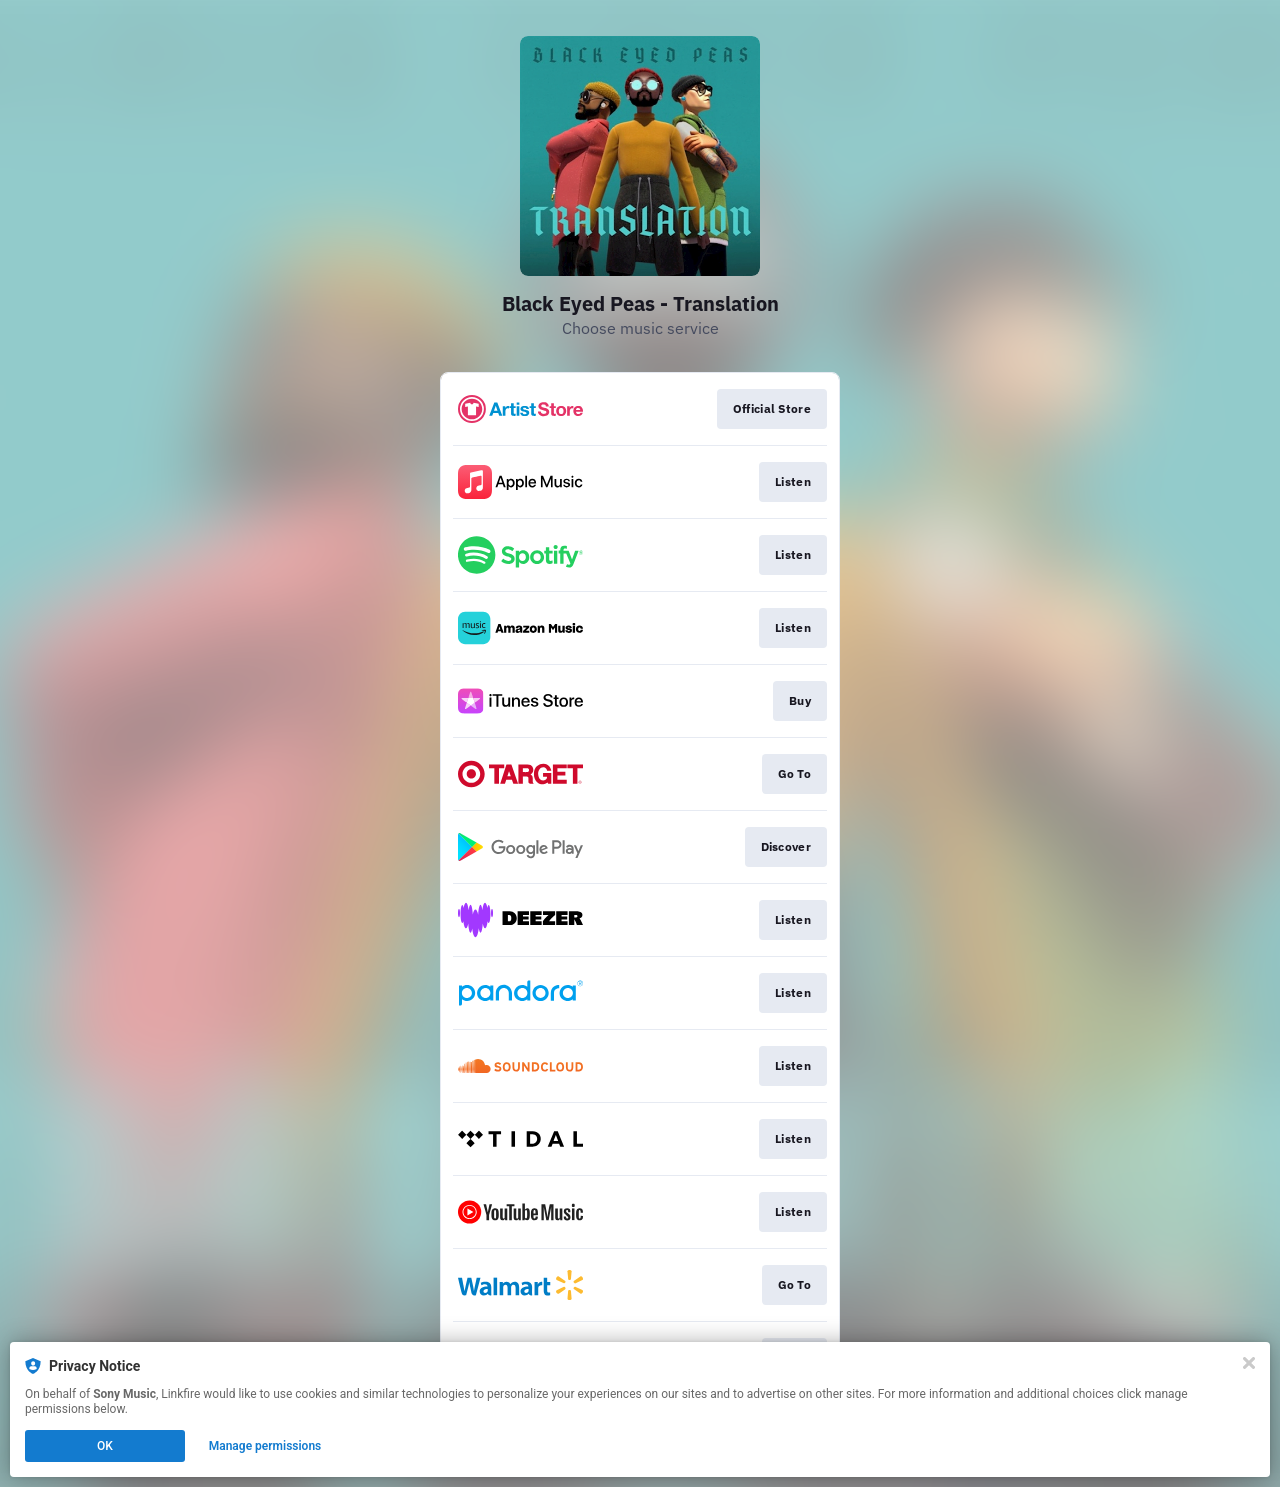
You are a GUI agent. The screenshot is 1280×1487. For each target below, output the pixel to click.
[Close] (1249, 1363)
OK (105, 1446)
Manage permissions (265, 1446)
